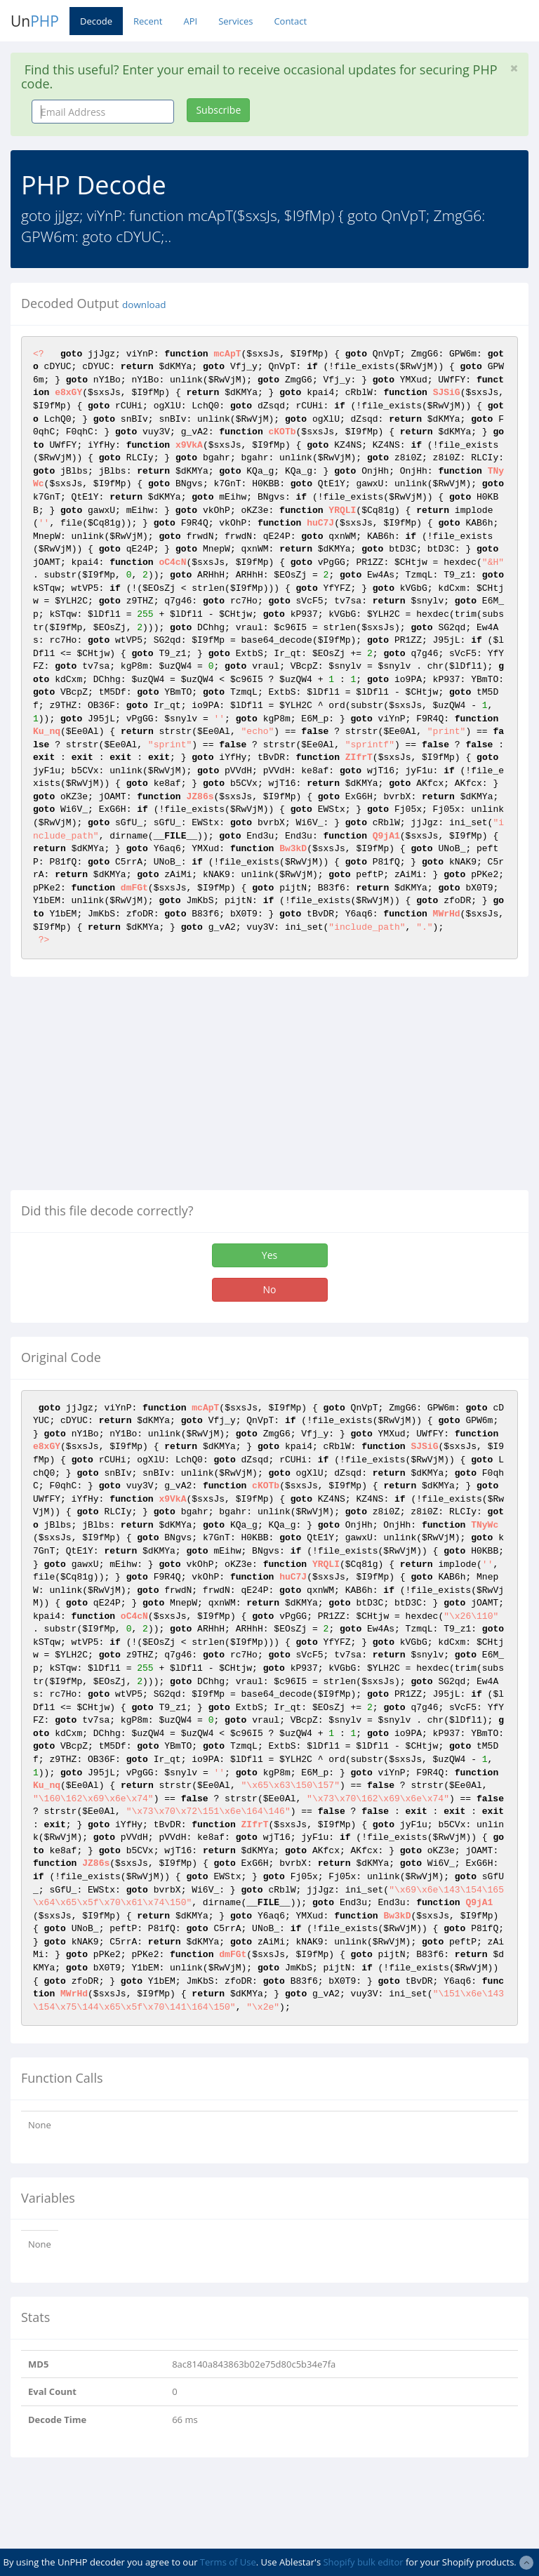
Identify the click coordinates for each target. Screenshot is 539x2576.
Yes (269, 1255)
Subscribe (218, 109)
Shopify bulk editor (363, 2562)
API (190, 21)
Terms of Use (228, 2562)
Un (35, 21)
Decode (96, 21)
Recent (147, 21)
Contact (290, 21)
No (270, 1289)
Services (235, 21)
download (144, 304)
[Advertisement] (128, 1089)
